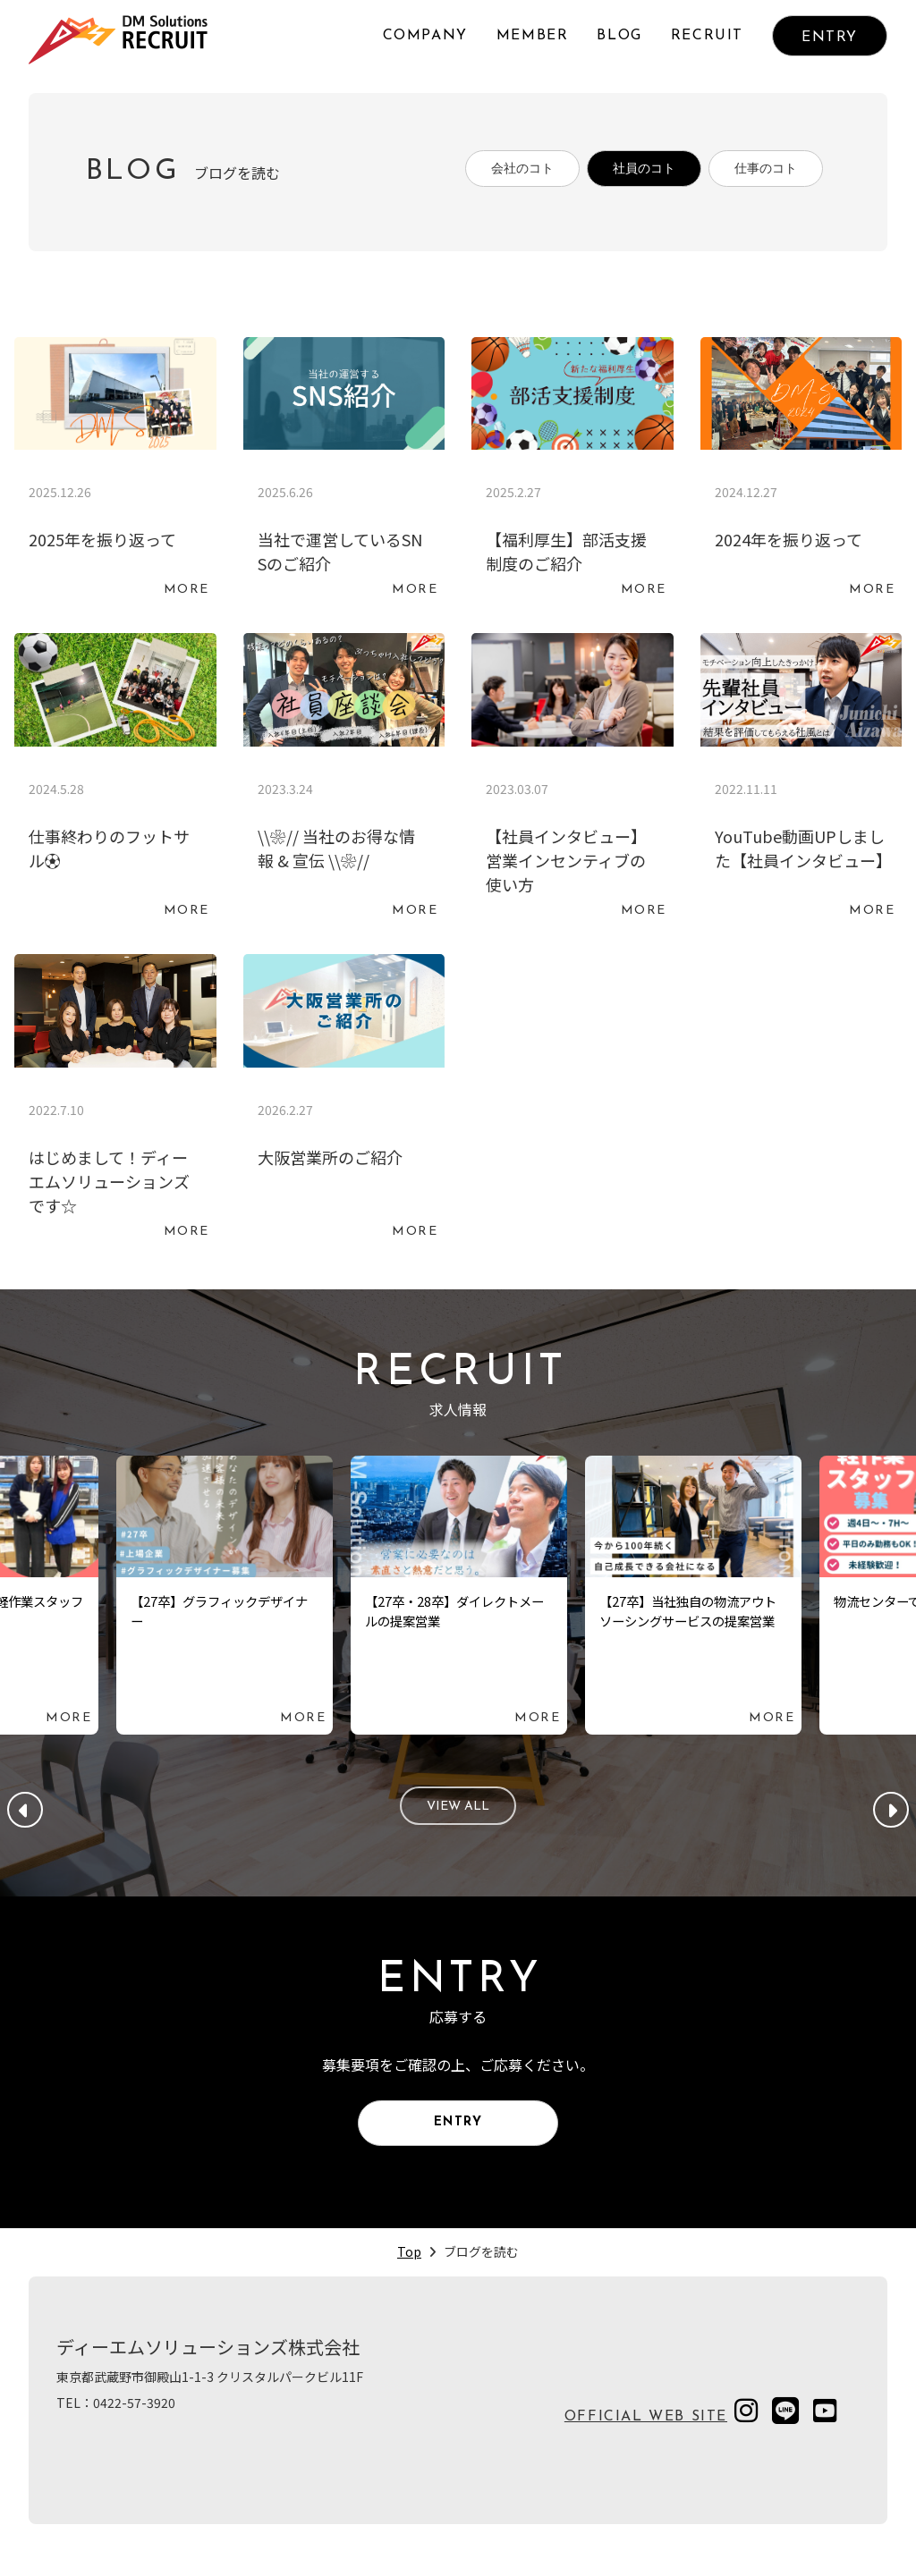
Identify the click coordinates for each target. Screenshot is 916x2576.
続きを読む (115, 477)
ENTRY (830, 37)
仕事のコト (757, 172)
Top (409, 2275)
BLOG (619, 36)
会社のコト (482, 172)
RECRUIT (707, 36)
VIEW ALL (458, 1815)
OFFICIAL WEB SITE (645, 2440)
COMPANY (425, 36)
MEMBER (532, 36)
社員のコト (620, 172)
